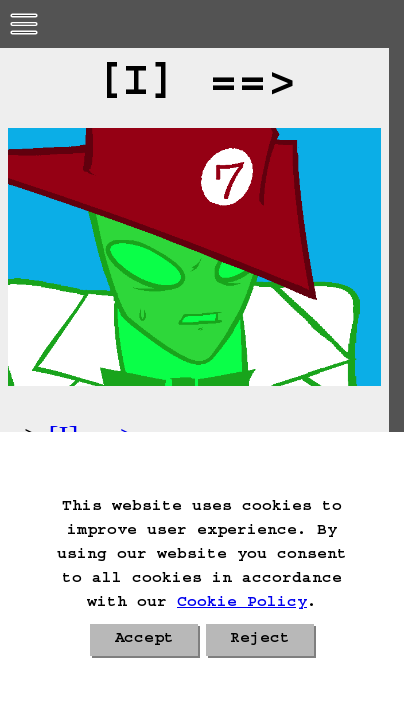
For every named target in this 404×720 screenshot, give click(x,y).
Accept (144, 640)
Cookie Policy (242, 604)
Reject (260, 640)
